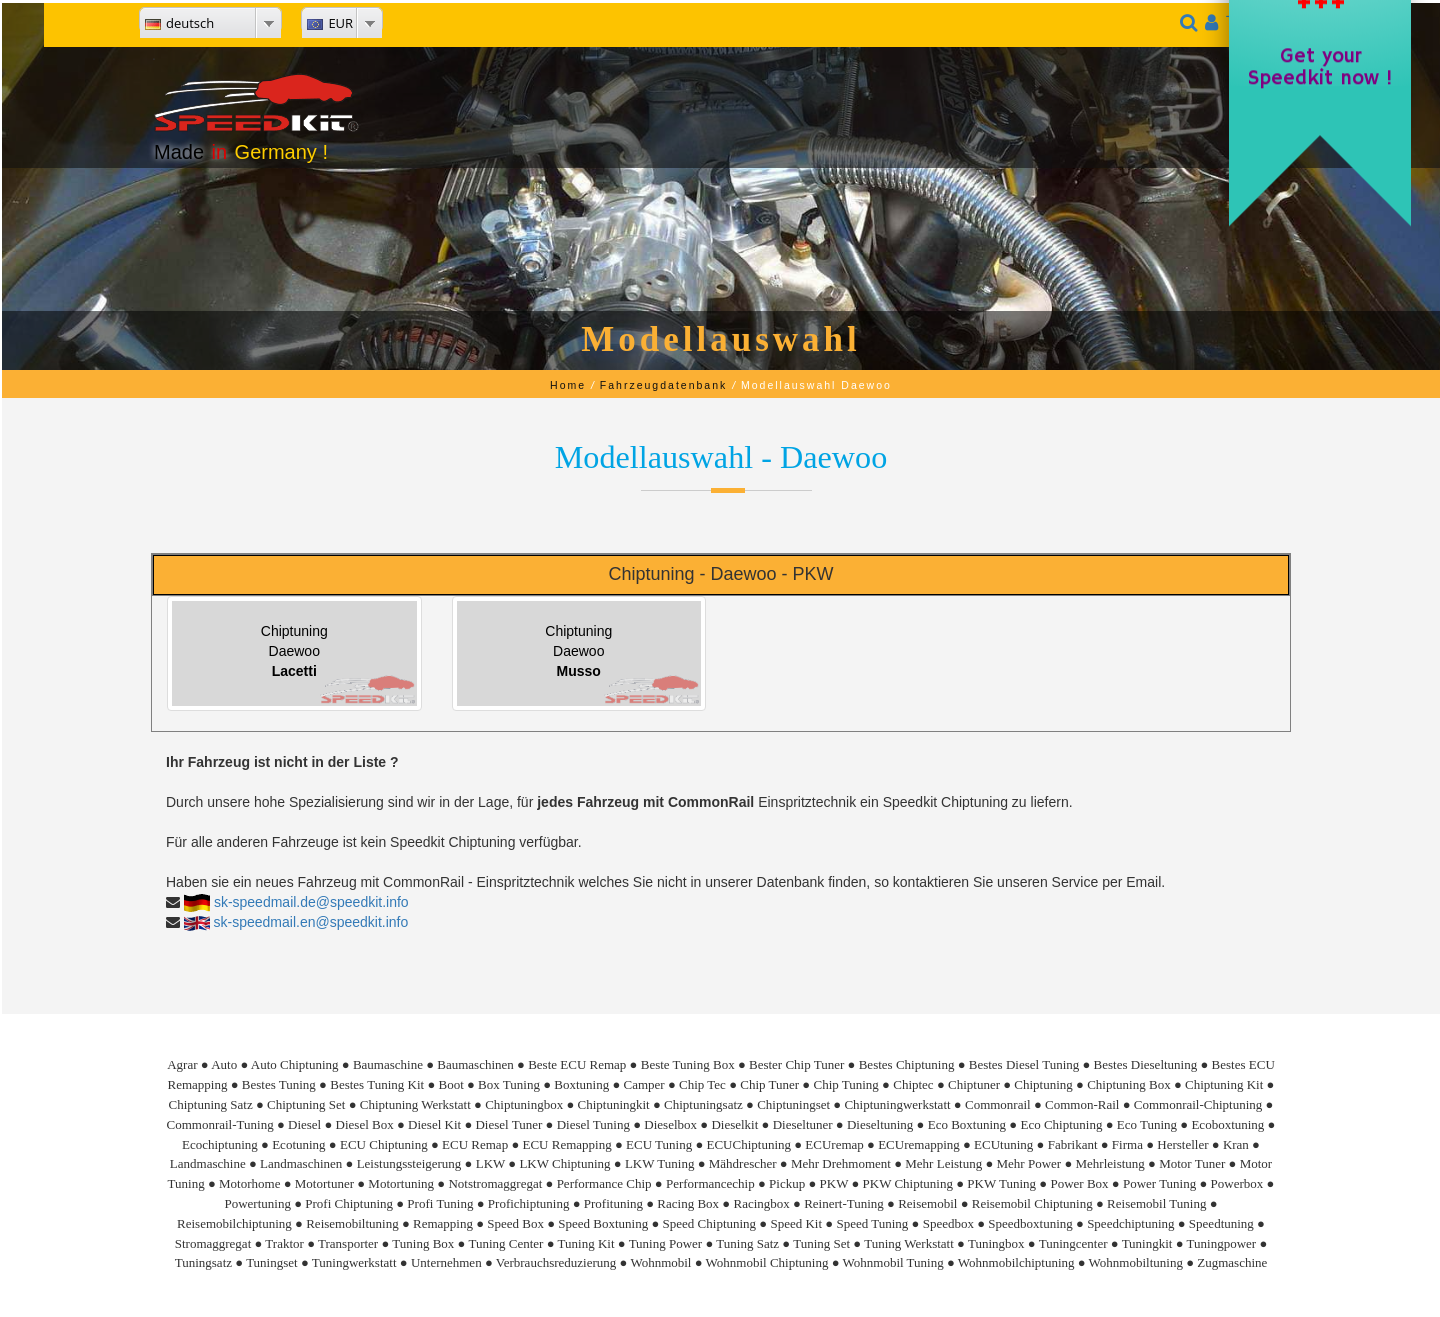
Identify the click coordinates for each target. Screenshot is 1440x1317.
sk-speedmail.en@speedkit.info (311, 922)
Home (568, 385)
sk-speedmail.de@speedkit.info (311, 902)
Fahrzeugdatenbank (663, 385)
